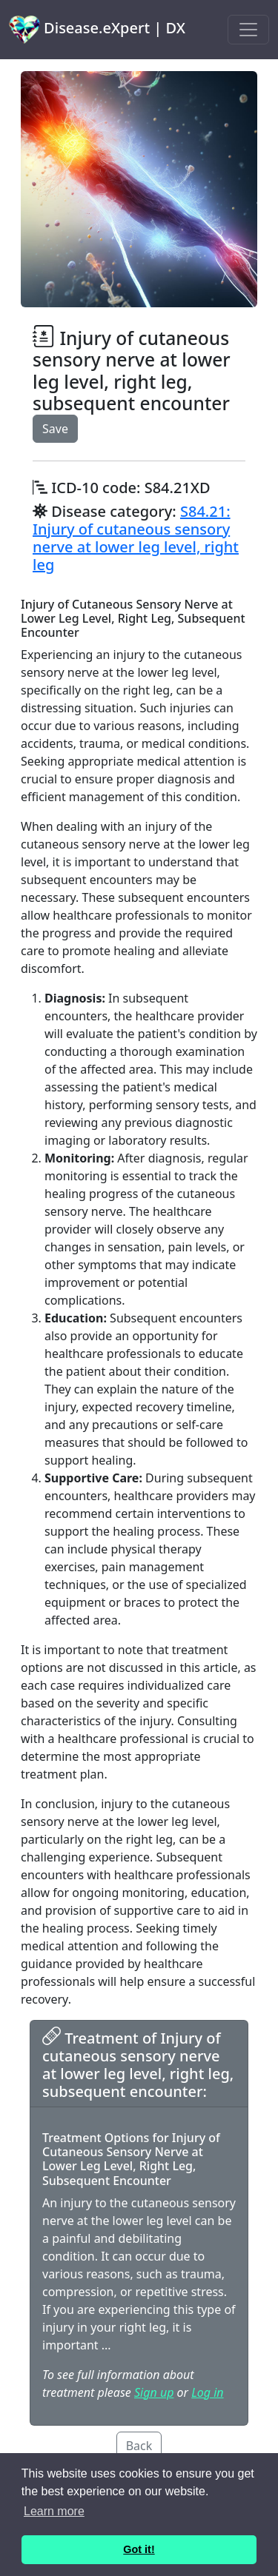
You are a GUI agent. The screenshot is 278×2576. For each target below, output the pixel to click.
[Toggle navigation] (248, 29)
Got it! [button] (138, 2549)
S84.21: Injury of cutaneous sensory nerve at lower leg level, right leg (136, 538)
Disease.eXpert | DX (97, 30)
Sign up (153, 2392)
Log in (207, 2392)
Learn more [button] (54, 2511)
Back (139, 2446)
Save (55, 429)
